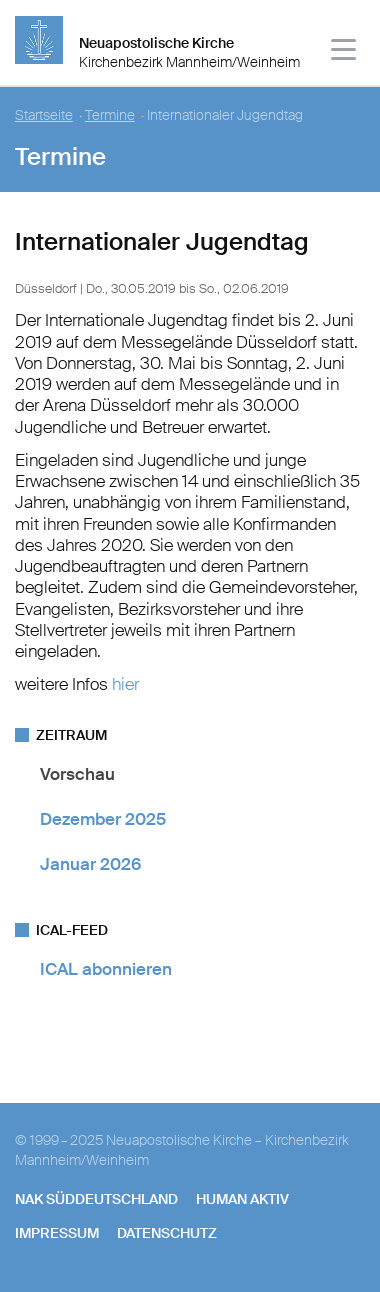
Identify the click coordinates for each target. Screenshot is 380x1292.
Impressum (57, 1233)
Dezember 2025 (103, 819)
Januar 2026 (90, 864)
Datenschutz (167, 1233)
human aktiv (242, 1199)
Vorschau (77, 774)
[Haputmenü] (344, 52)
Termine (110, 115)
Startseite (44, 115)
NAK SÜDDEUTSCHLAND (96, 1199)
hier (123, 684)
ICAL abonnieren (106, 969)
